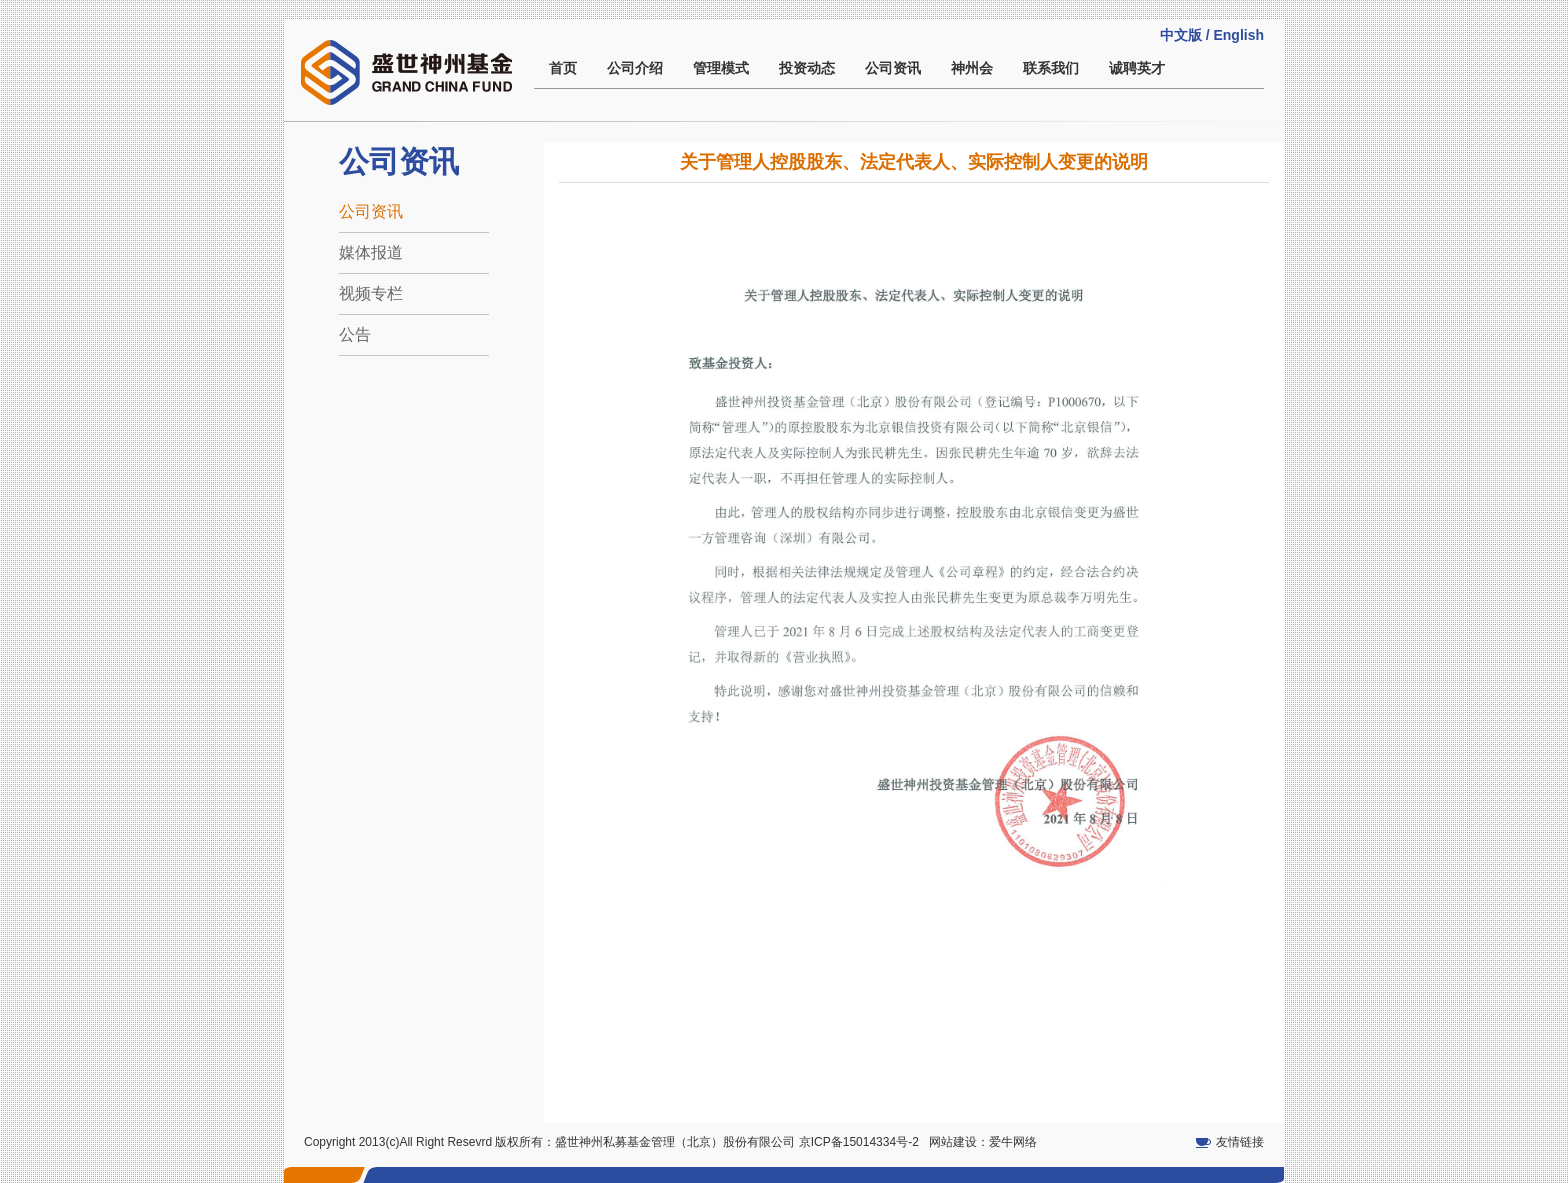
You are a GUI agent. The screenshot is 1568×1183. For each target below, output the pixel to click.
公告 (355, 334)
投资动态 (807, 68)
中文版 (1181, 35)
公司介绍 (635, 68)
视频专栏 (371, 293)
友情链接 (1240, 1142)
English (1238, 35)
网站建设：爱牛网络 (983, 1142)
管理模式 (721, 68)
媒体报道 (371, 252)
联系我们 (1051, 68)
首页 (563, 68)
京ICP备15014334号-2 (859, 1142)
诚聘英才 (1137, 68)
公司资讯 (893, 68)
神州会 (972, 68)
